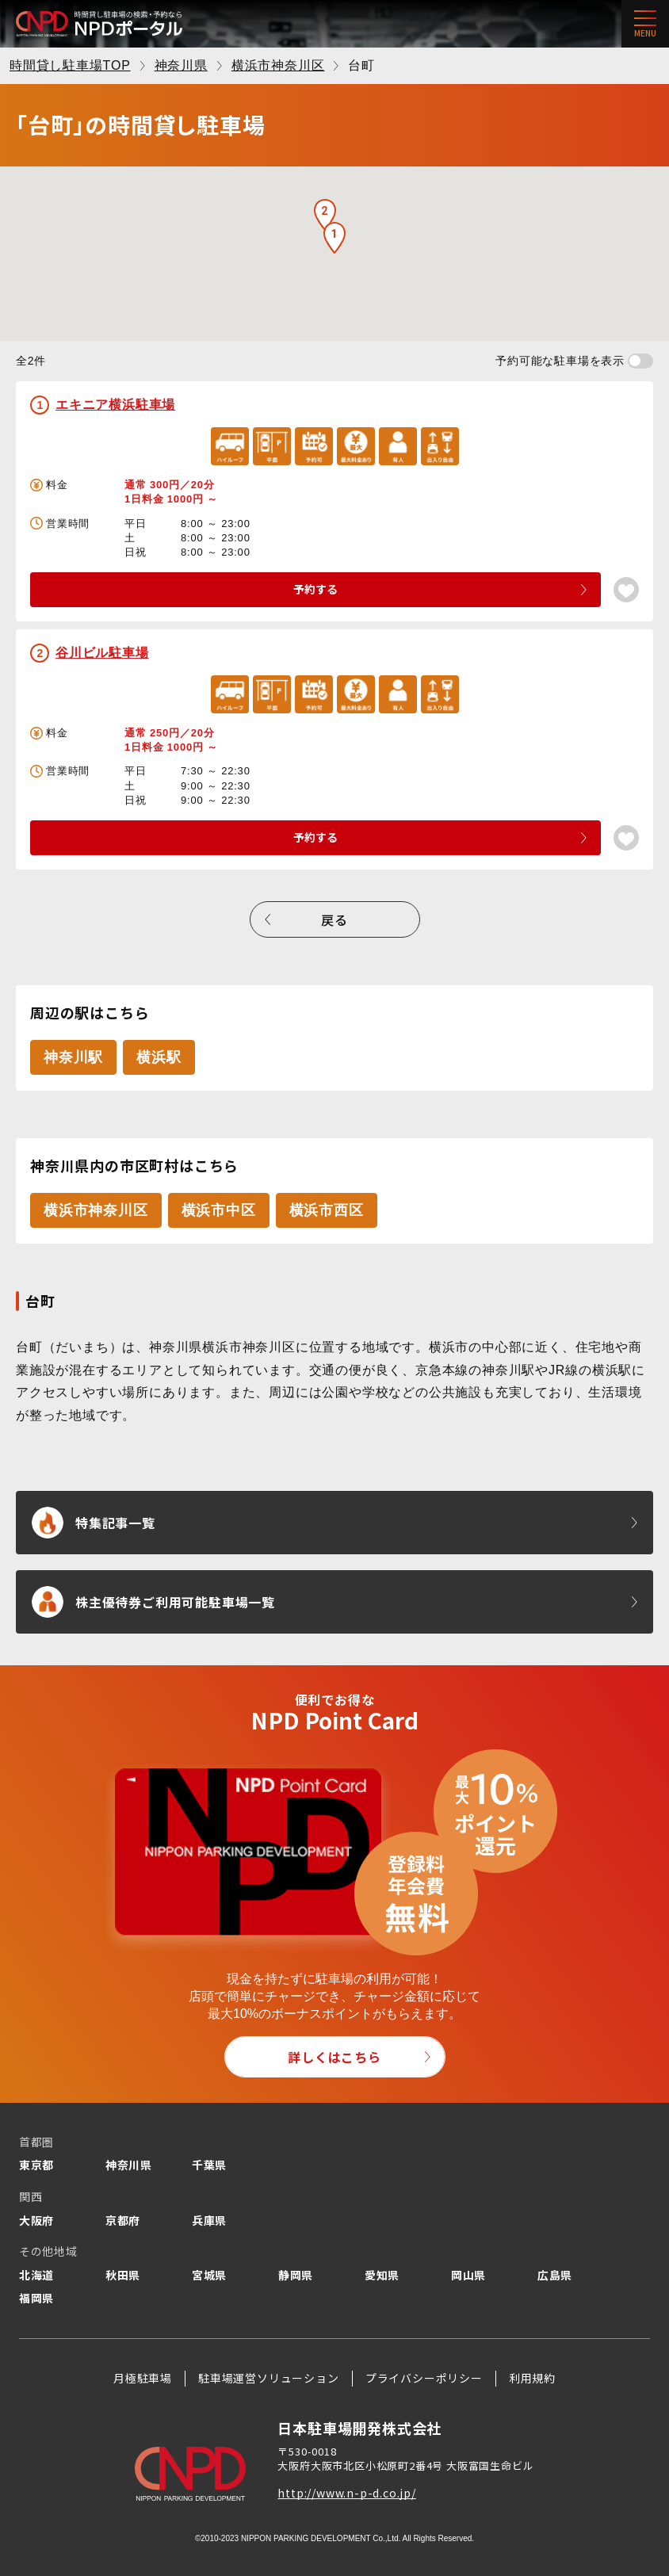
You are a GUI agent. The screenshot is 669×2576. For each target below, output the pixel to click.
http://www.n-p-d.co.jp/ (346, 2493)
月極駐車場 (142, 2378)
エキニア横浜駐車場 (115, 404)
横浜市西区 (326, 1210)
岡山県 (468, 2275)
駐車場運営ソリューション (268, 2378)
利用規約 (532, 2378)
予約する (315, 589)
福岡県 (36, 2298)
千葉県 (209, 2165)
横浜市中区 (219, 1210)
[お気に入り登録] (626, 589)
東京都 (36, 2165)
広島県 (554, 2275)
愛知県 (382, 2275)
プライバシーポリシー (424, 2378)
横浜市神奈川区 (96, 1210)
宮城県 (209, 2275)
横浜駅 (158, 1057)
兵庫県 (209, 2220)
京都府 (122, 2220)
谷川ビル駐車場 (102, 652)
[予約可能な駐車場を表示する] (640, 361)
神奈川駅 (73, 1057)
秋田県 (122, 2275)
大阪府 (36, 2220)
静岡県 (295, 2275)
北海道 (36, 2275)
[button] (334, 238)
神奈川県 (128, 2165)
